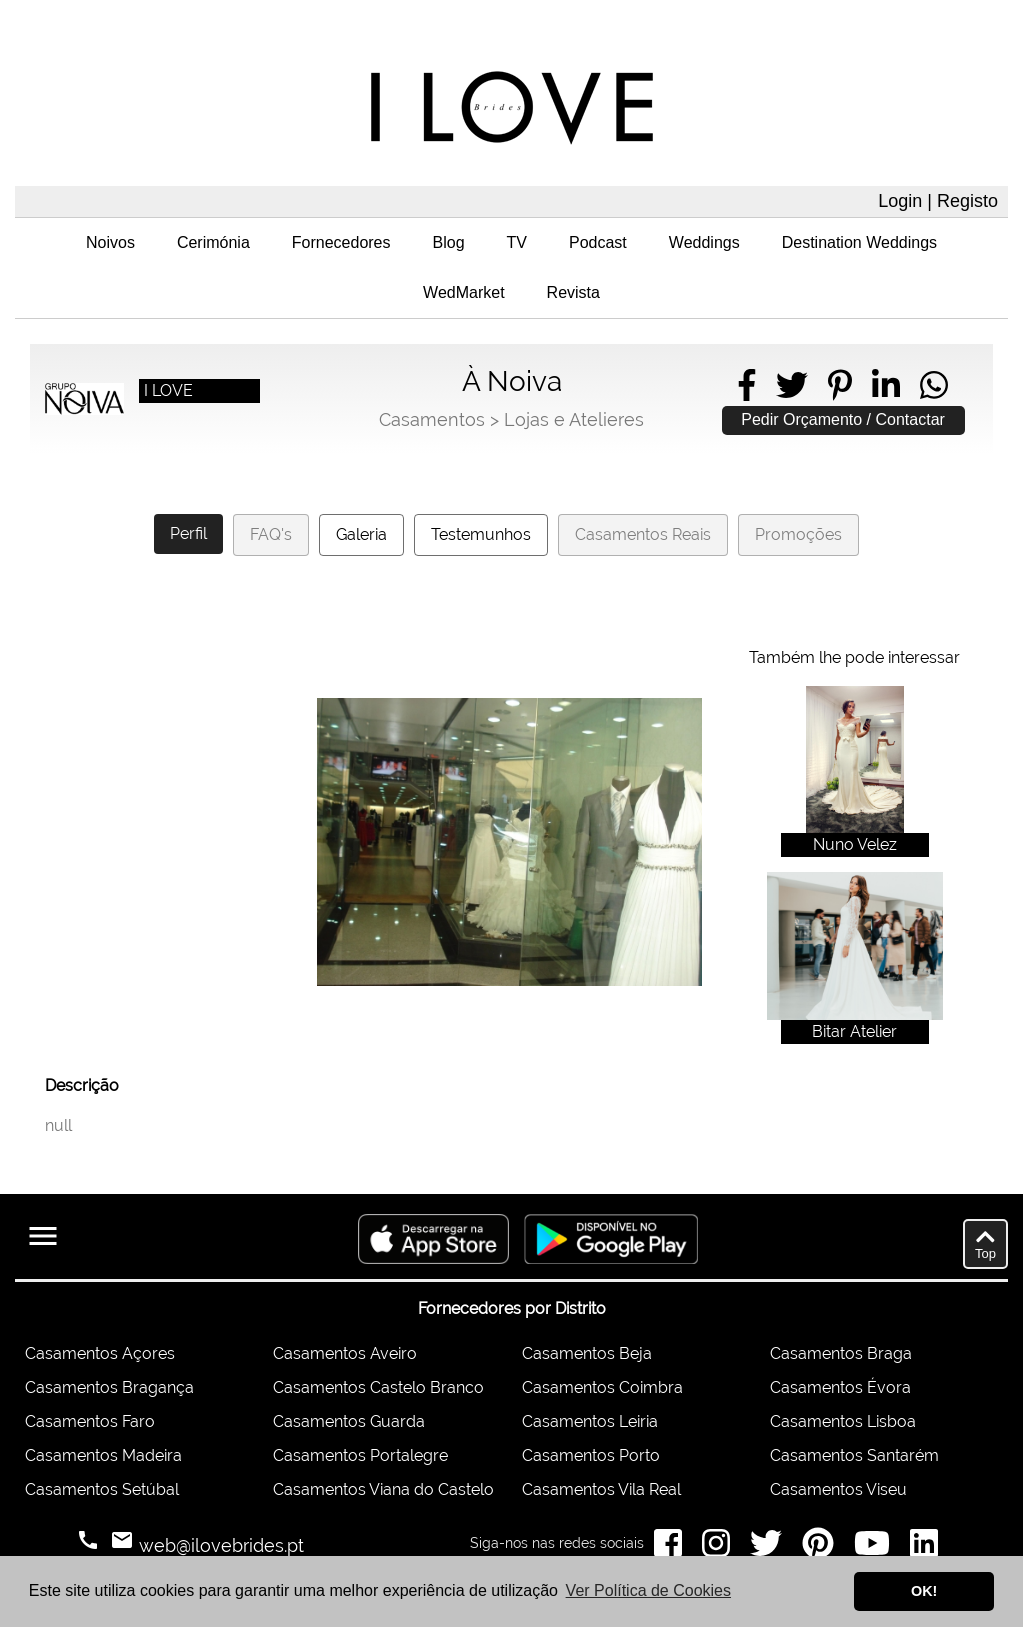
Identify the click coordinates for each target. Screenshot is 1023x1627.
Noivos (110, 242)
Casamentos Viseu (838, 1489)
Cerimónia (213, 242)
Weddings (704, 242)
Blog (449, 242)
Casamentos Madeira (103, 1455)
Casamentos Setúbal (102, 1489)
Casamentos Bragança (109, 1387)
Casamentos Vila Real (601, 1489)
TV (517, 242)
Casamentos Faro (90, 1421)
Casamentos (432, 419)
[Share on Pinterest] (840, 385)
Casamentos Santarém (854, 1455)
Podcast (598, 242)
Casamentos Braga (841, 1353)
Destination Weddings (859, 242)
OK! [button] (924, 1591)
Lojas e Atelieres (574, 419)
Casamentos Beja (587, 1353)
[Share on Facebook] (747, 385)
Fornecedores (341, 242)
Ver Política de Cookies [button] (648, 1590)
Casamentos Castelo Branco (378, 1387)
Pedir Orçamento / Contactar (843, 419)
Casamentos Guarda (349, 1421)
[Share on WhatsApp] (934, 385)
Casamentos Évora (840, 1387)
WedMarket (464, 292)
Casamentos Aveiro (345, 1353)
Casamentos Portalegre (360, 1455)
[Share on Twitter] (792, 385)
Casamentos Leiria (590, 1421)
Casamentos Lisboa (843, 1421)
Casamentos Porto (591, 1455)
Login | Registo (938, 201)
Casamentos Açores (100, 1353)
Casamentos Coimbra (602, 1387)
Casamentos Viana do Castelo (383, 1489)
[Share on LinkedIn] (886, 385)
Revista (573, 292)
